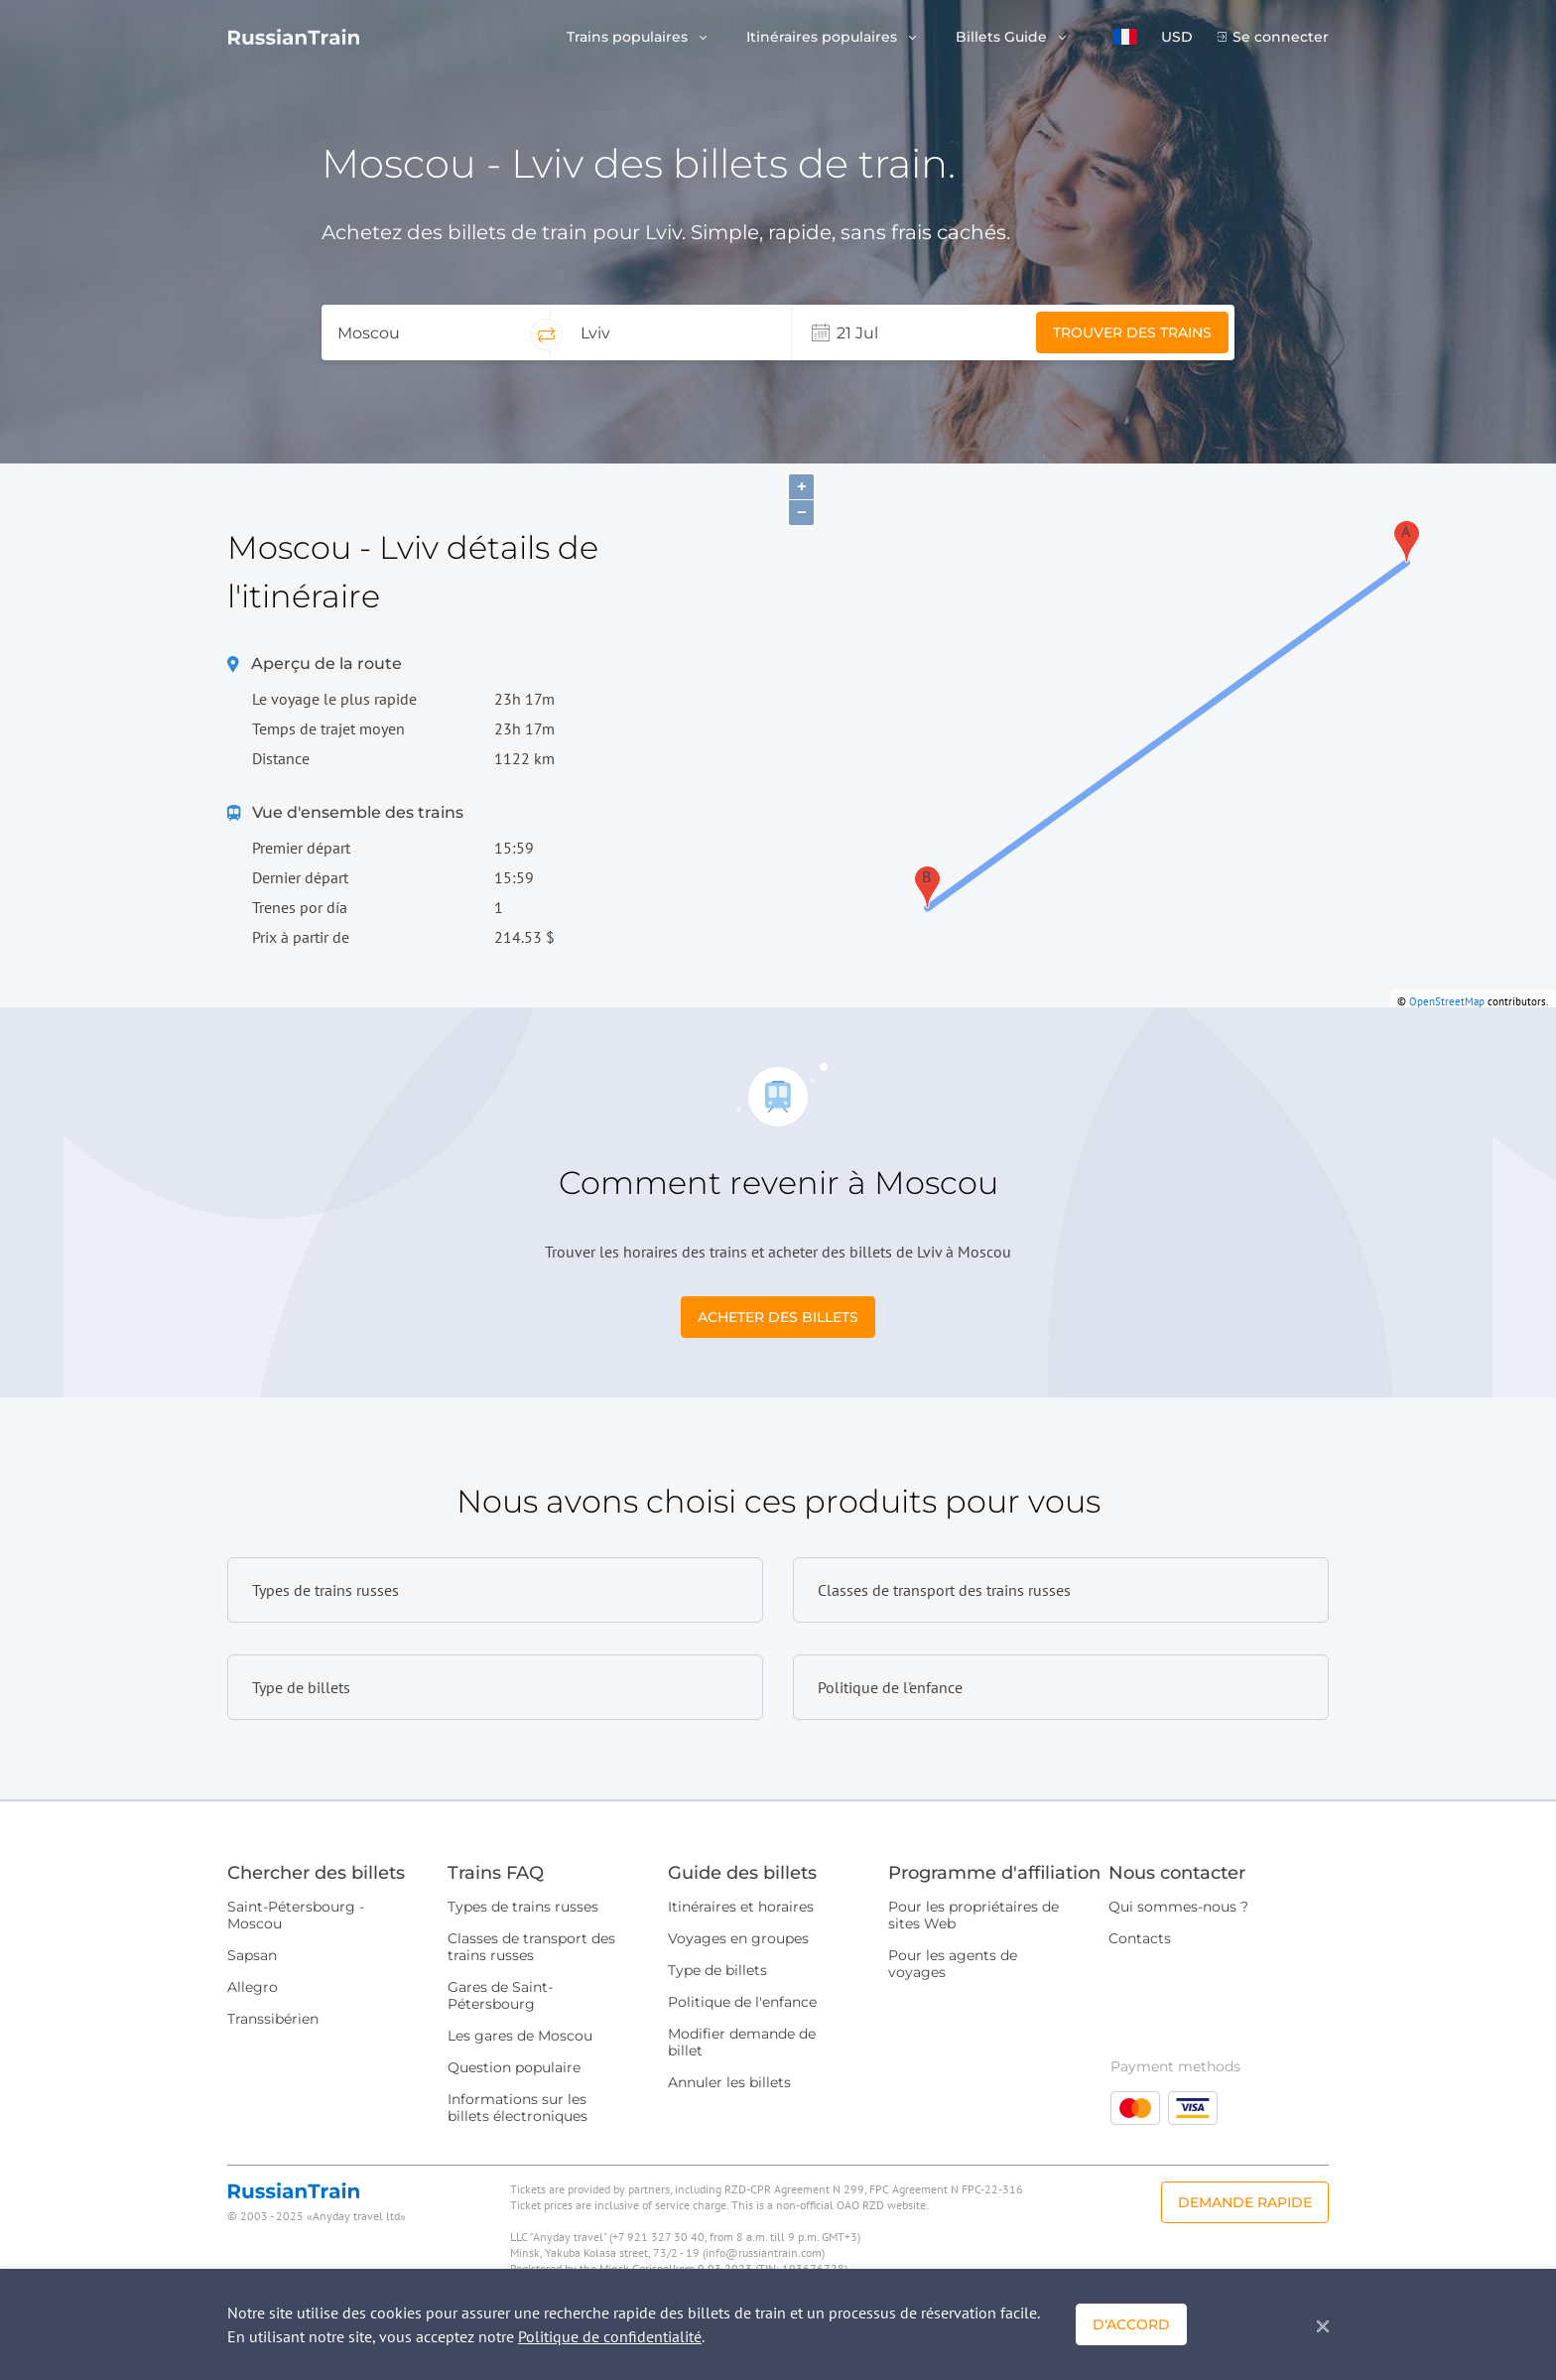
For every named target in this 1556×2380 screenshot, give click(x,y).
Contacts (1139, 1938)
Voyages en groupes (738, 1938)
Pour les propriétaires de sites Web (973, 1915)
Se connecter (1280, 37)
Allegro (252, 1987)
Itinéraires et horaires (741, 1907)
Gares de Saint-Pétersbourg (500, 1995)
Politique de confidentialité (610, 2336)
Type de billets (717, 1970)
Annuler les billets (729, 2082)
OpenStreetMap (1447, 1001)
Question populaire (514, 2067)
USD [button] (1177, 37)
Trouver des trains (1132, 332)
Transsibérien (273, 2019)
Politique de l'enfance (742, 2002)
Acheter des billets (778, 1317)
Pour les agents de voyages (952, 1963)
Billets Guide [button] (1003, 37)
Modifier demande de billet (742, 2042)
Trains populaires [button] (629, 37)
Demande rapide (1245, 2202)
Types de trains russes (523, 1907)
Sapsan (252, 1955)
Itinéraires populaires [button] (823, 37)
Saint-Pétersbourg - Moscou (295, 1915)
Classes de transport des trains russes (531, 1946)
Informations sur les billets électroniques (517, 2107)
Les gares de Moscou (520, 2036)
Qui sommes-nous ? (1178, 1907)
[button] (1125, 37)
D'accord (1131, 2324)
